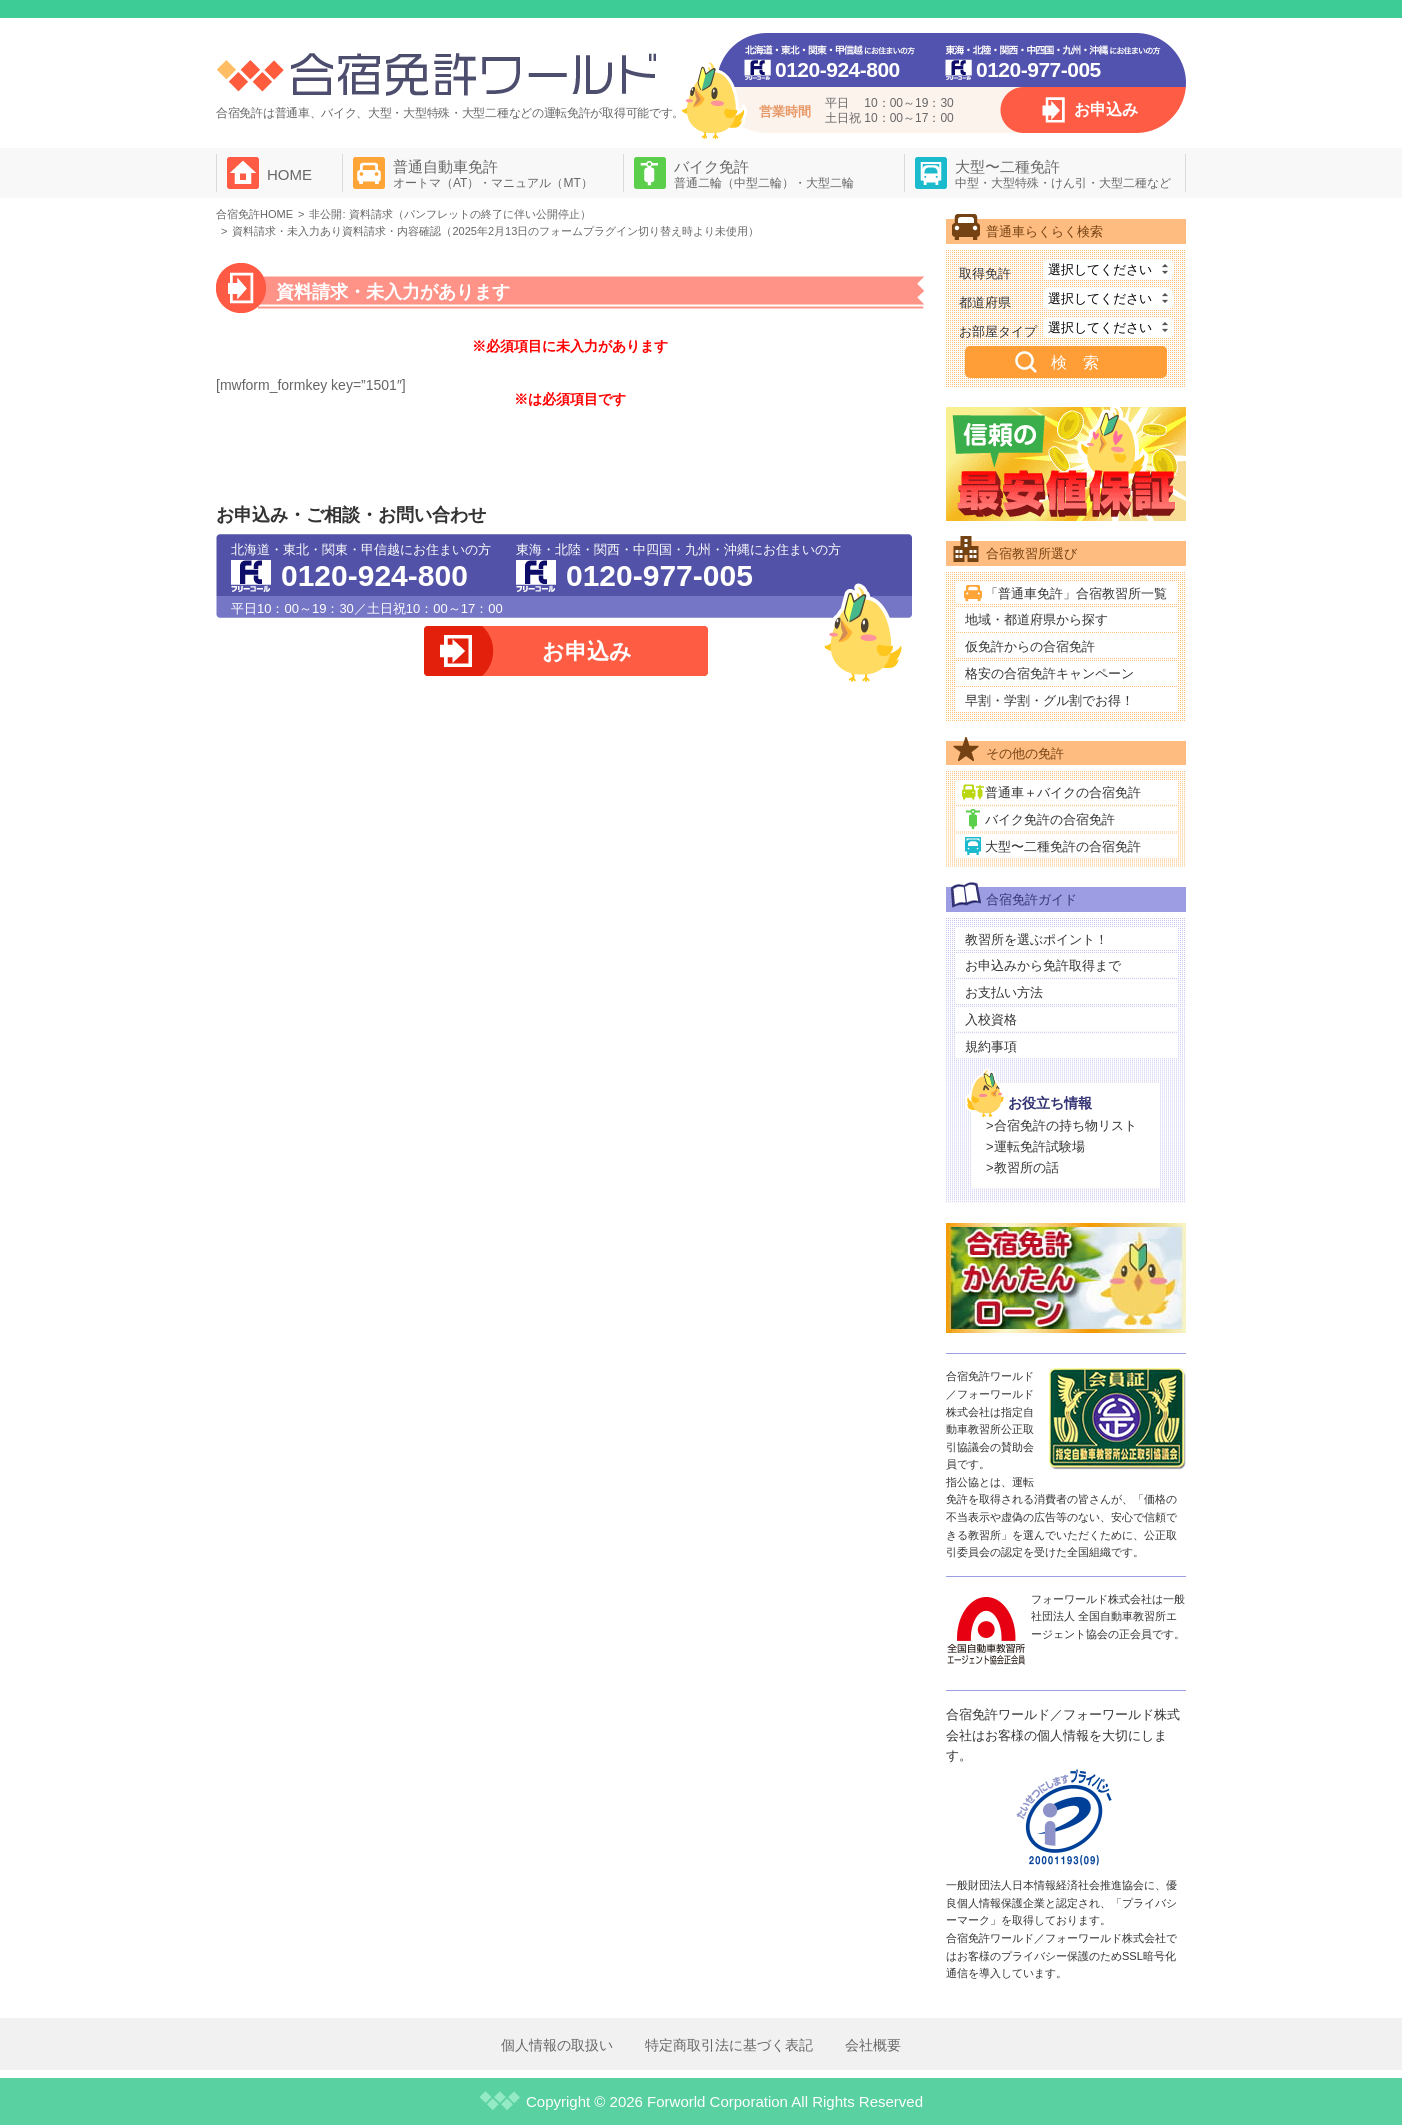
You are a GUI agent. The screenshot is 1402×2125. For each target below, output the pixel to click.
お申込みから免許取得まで (1043, 965)
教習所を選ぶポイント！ (1036, 939)
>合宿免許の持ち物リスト (1061, 1125)
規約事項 (991, 1046)
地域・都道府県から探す (1036, 619)
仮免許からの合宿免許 (1030, 646)
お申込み (1106, 109)
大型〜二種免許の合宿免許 (1063, 846)
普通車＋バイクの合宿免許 (1063, 792)
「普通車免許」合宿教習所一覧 (1076, 593)
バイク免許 (764, 174)
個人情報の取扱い (557, 2045)
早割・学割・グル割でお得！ (1049, 700)
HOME (289, 174)
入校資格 (991, 1019)
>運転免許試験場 (1035, 1146)
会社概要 (873, 2045)
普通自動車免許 (493, 174)
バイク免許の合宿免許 (1050, 819)
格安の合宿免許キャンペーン (1049, 673)
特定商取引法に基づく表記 (729, 2045)
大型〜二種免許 (1063, 174)
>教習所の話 (1022, 1167)
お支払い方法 (1004, 992)
